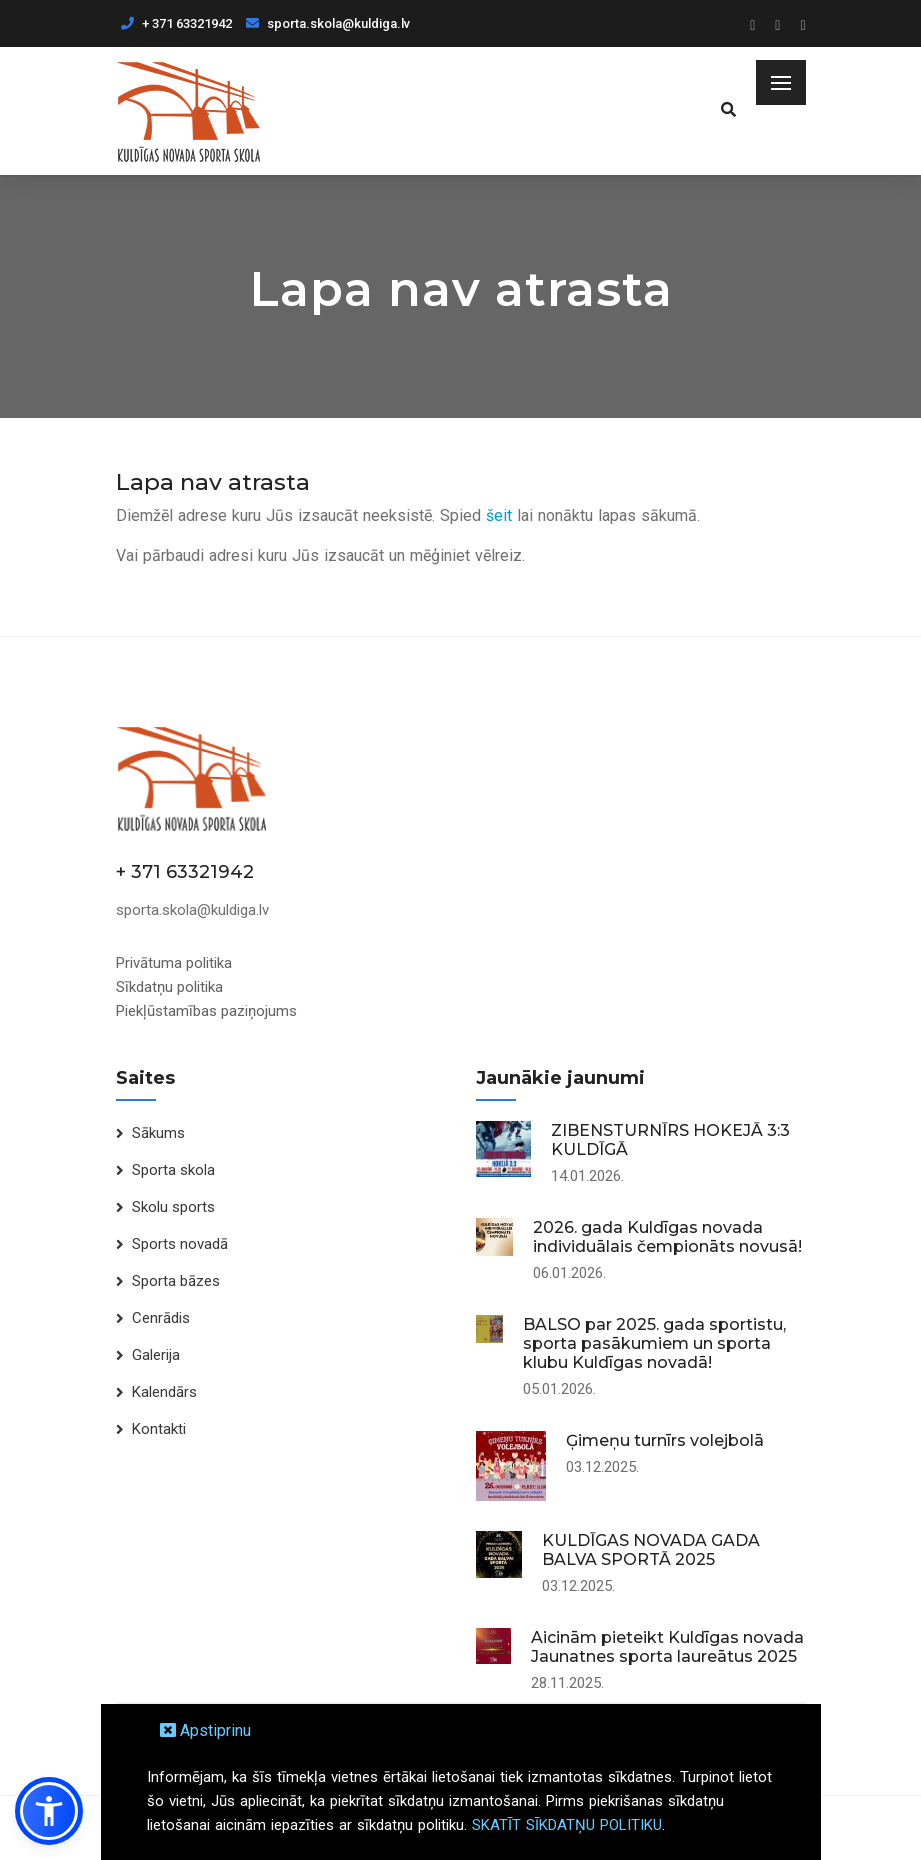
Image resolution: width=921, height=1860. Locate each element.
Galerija (156, 1355)
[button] (49, 1811)
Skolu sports (173, 1207)
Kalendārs (164, 1392)
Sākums (158, 1133)
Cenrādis (161, 1318)
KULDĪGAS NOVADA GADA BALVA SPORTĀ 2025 (651, 1550)
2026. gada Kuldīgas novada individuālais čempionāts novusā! (667, 1237)
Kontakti (159, 1429)
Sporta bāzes (176, 1281)
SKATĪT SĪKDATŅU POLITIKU (567, 1825)
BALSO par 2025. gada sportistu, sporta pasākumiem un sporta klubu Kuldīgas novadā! (654, 1343)
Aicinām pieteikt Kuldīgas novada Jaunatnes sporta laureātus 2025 (667, 1647)
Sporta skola (173, 1170)
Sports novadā (180, 1244)
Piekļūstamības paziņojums (206, 1011)
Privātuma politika (174, 963)
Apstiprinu (205, 1730)
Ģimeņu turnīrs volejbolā (665, 1440)
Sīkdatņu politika (169, 987)
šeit (499, 515)
